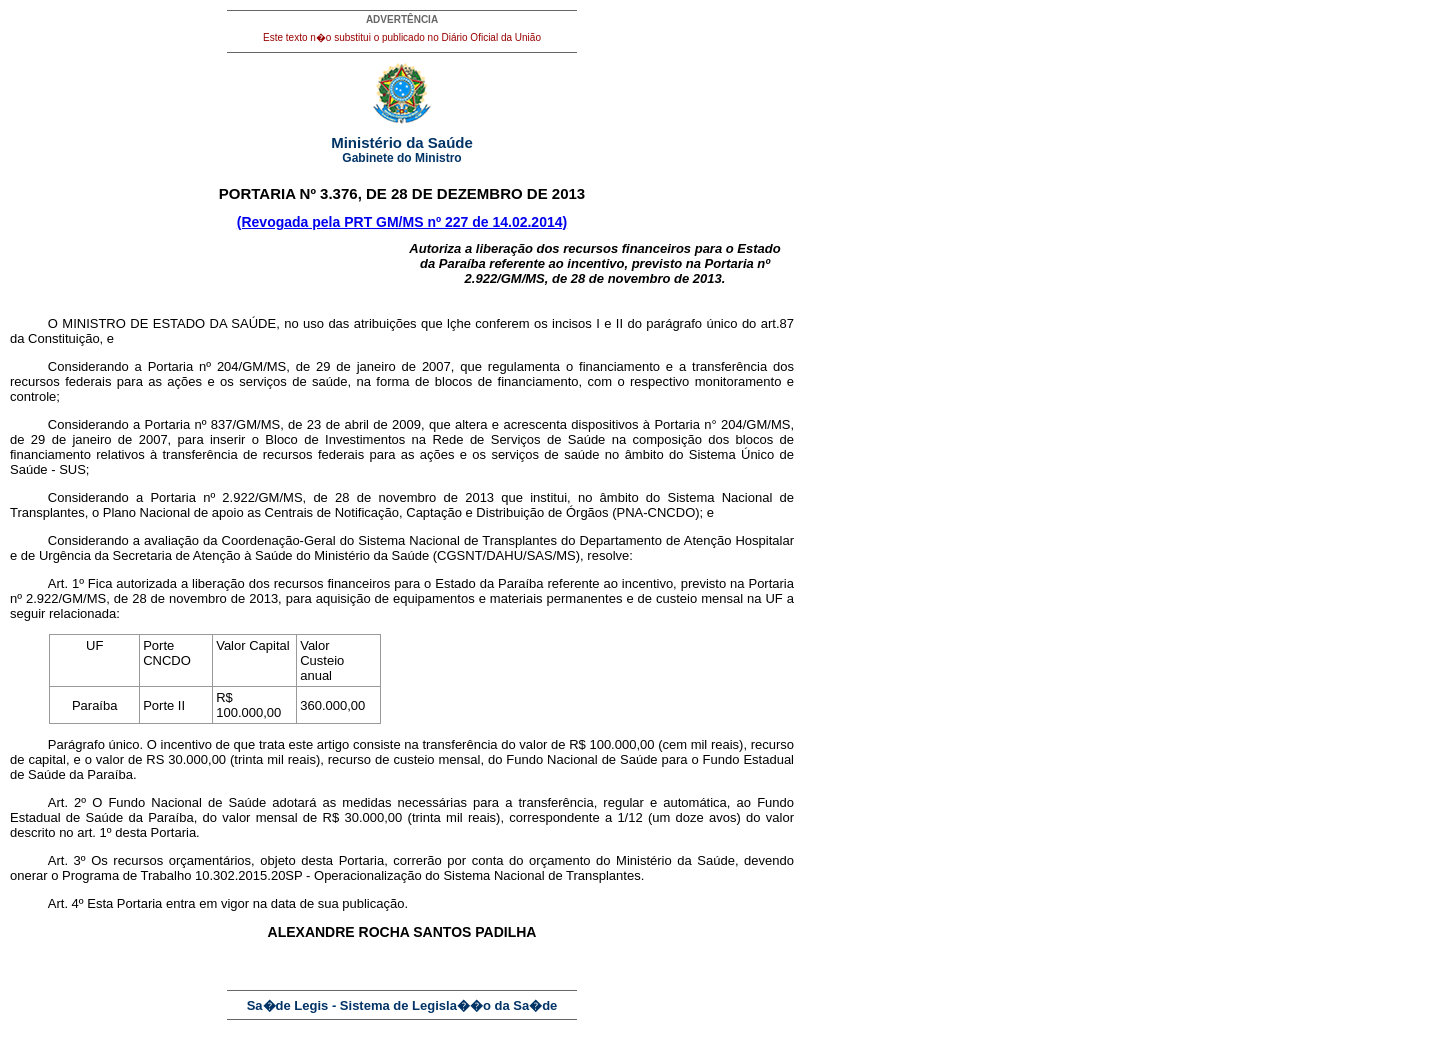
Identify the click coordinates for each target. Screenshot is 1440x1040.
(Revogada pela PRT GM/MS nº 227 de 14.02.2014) (402, 222)
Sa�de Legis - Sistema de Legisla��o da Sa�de (402, 1005)
